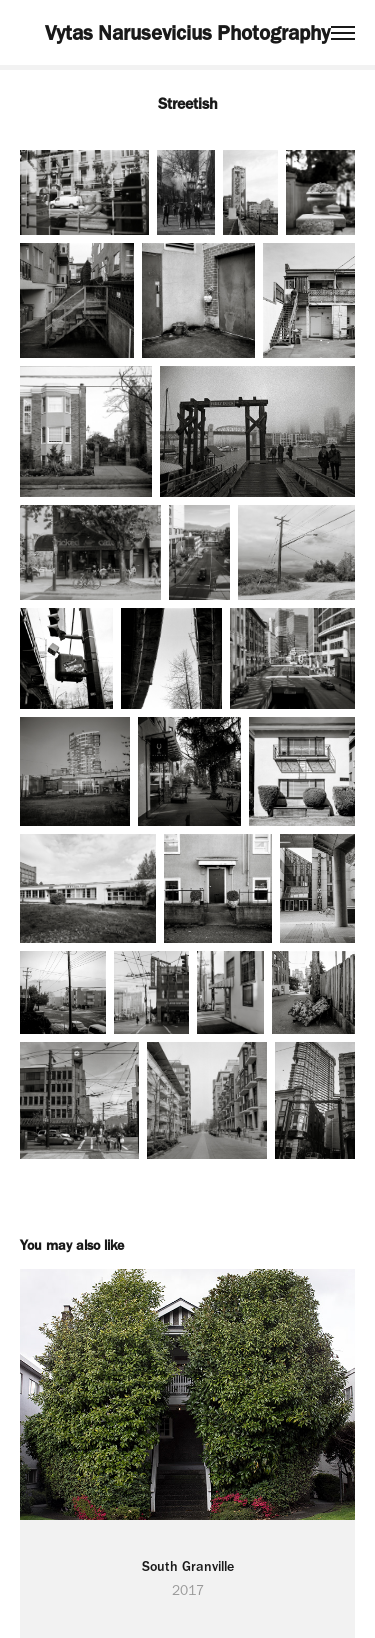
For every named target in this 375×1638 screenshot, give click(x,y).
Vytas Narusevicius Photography (187, 32)
